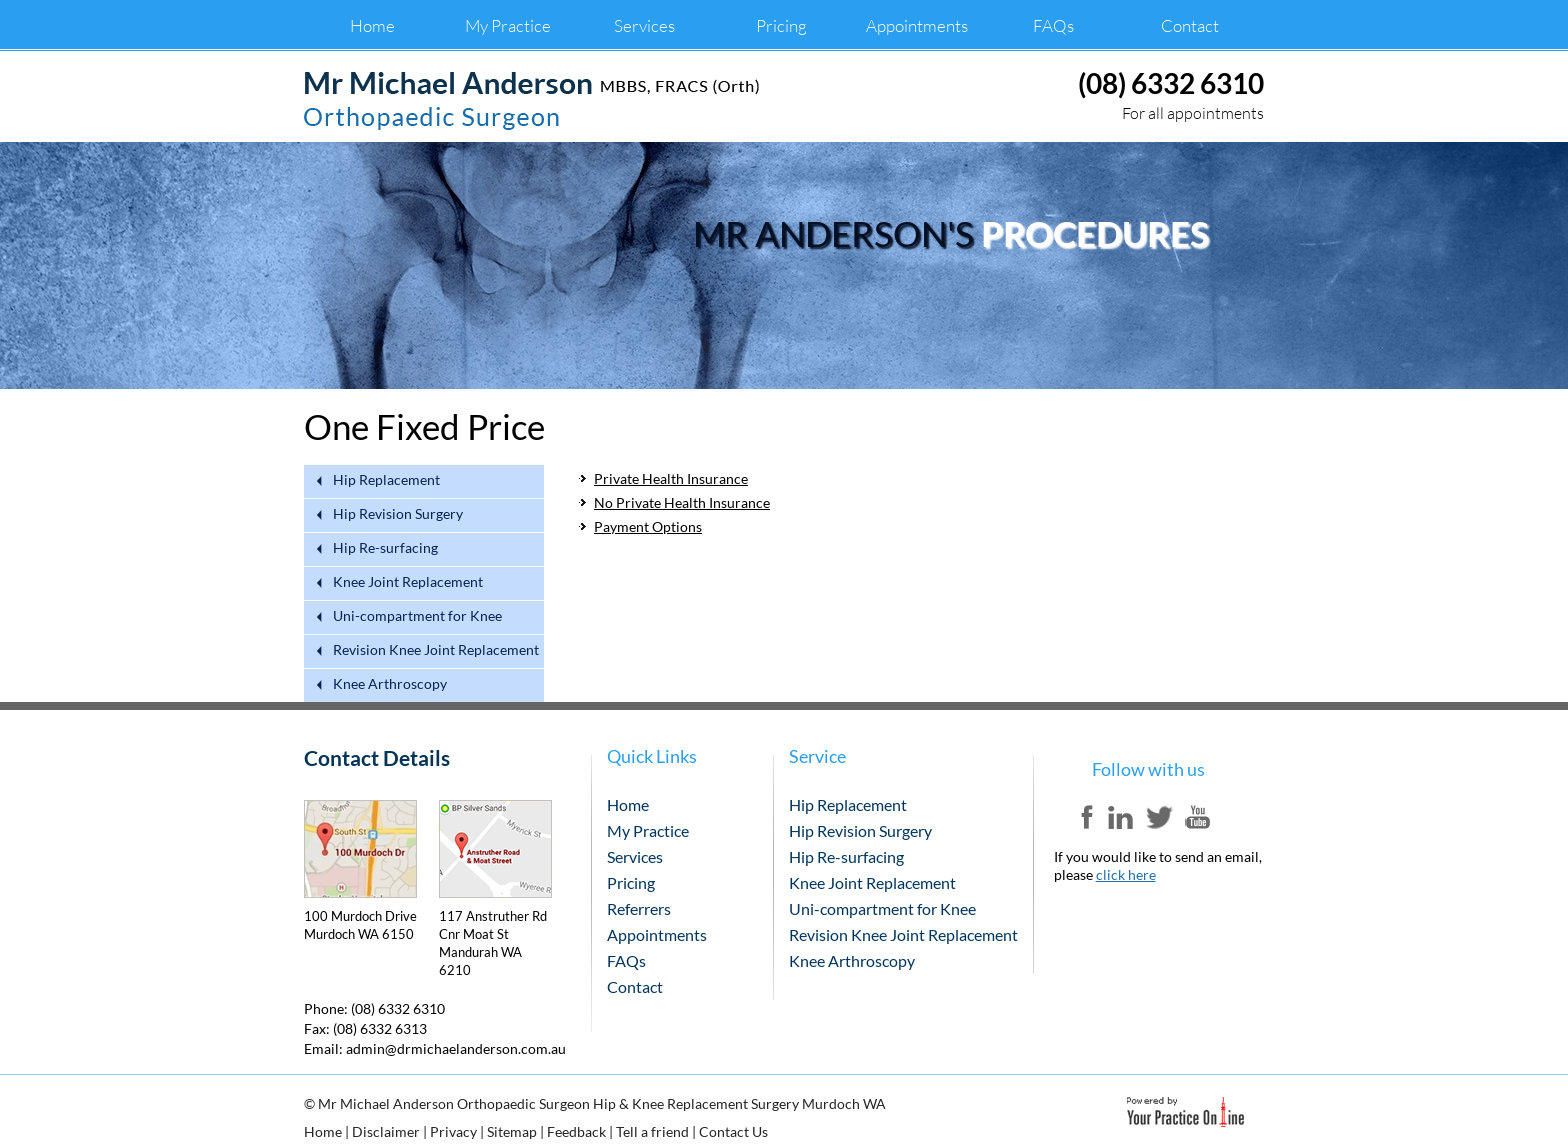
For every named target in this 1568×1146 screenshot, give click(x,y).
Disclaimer (386, 1131)
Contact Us (733, 1131)
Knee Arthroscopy (390, 684)
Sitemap (512, 1131)
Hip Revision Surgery (398, 514)
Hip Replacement (386, 480)
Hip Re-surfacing (385, 548)
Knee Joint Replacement (408, 582)
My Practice (508, 25)
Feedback (576, 1131)
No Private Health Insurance (682, 502)
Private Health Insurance (671, 478)
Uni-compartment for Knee (417, 616)
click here (1126, 874)
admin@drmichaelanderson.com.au (456, 1048)
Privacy (453, 1131)
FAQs (1053, 25)
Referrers (639, 908)
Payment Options (648, 526)
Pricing (781, 25)
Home (372, 25)
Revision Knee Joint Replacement (436, 650)
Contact (1190, 25)
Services (644, 25)
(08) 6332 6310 (1171, 83)
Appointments (917, 25)
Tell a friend (652, 1131)
